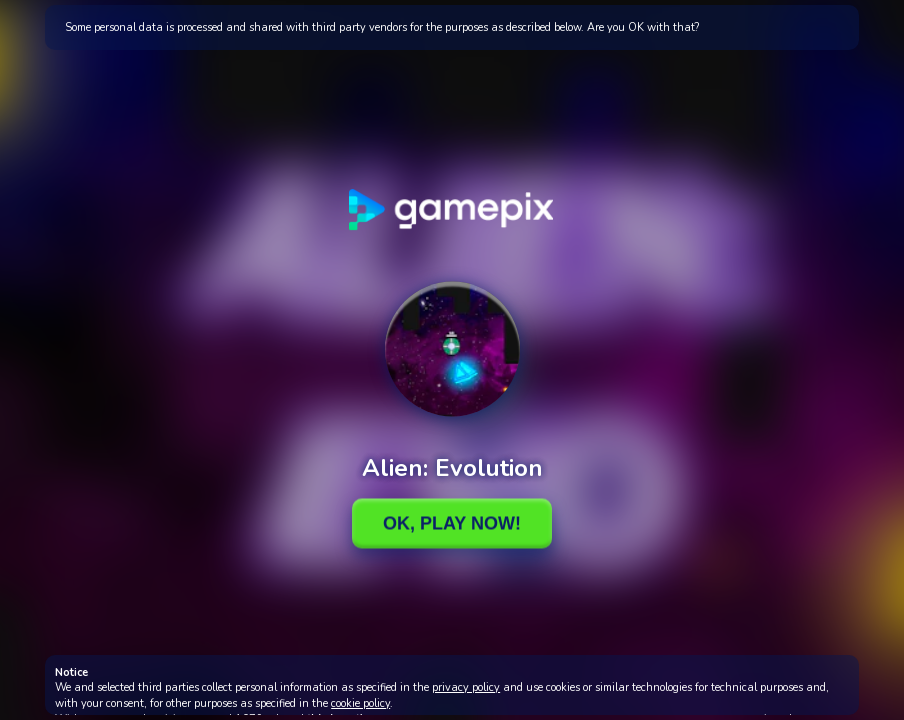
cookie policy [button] (360, 703)
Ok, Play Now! (452, 523)
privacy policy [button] (466, 687)
